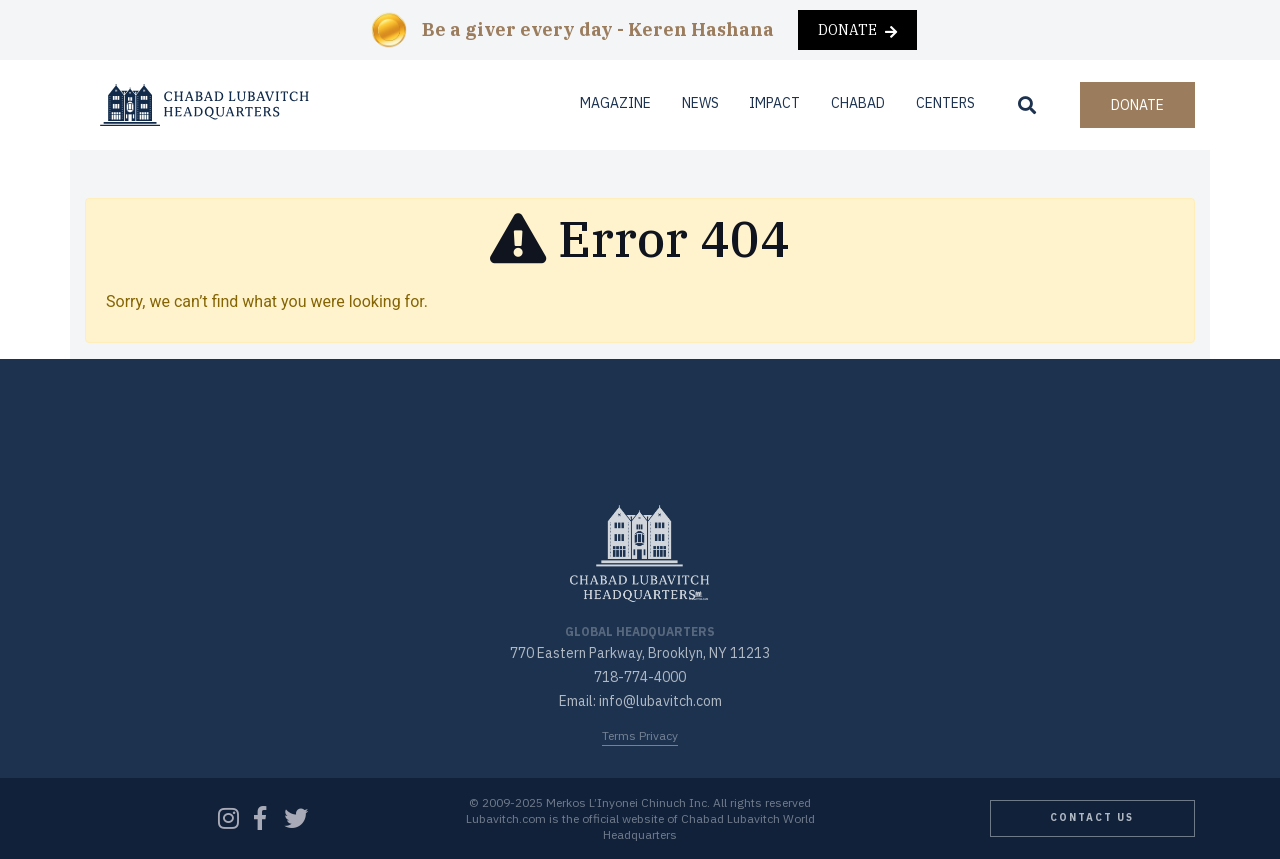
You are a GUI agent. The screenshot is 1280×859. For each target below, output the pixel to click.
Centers (945, 103)
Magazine (615, 103)
